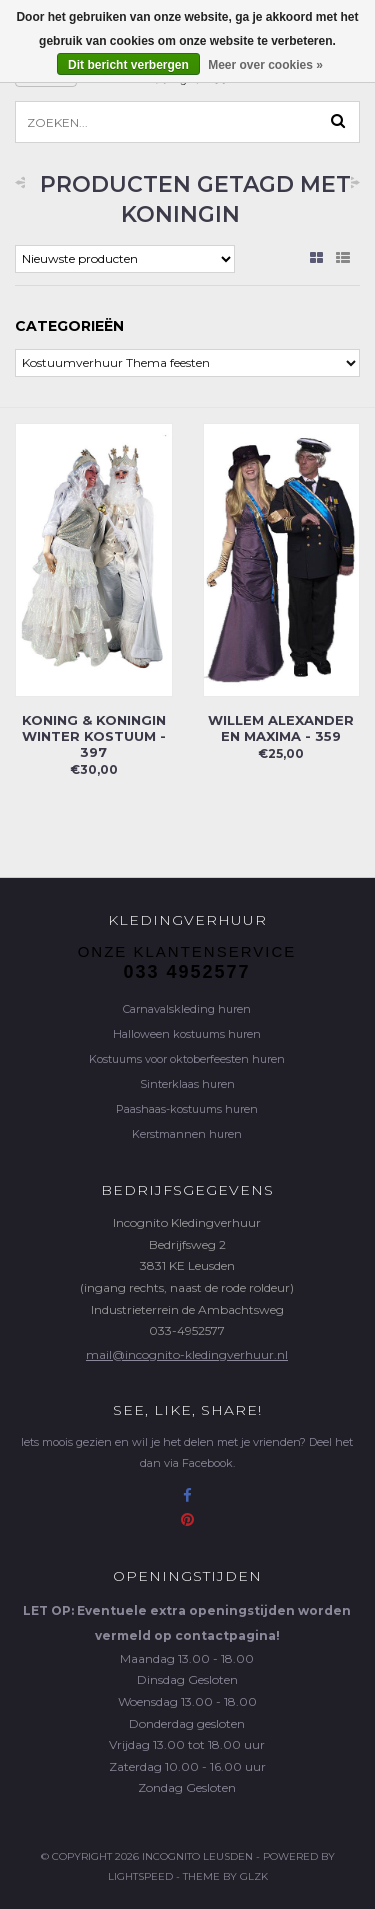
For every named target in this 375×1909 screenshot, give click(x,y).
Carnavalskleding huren (187, 1009)
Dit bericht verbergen (128, 65)
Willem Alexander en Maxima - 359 (281, 728)
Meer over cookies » (265, 65)
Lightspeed (140, 1876)
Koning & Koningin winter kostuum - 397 (94, 736)
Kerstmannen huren (187, 1134)
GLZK (254, 1876)
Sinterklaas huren (187, 1084)
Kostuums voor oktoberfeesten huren (187, 1059)
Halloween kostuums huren (187, 1034)
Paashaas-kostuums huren (187, 1109)
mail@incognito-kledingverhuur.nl (187, 1354)
